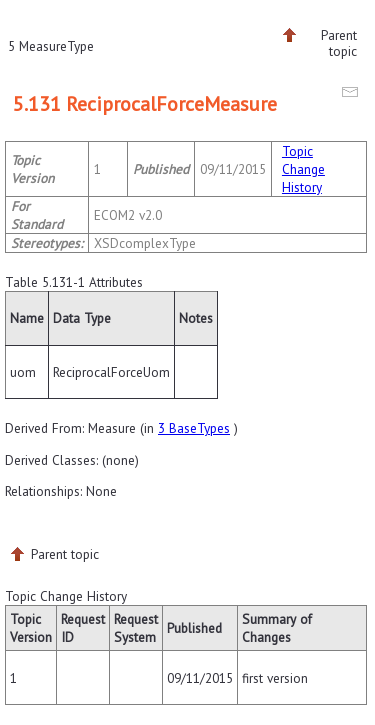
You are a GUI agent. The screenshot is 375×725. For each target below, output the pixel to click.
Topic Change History (303, 169)
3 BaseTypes (194, 428)
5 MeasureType (51, 46)
